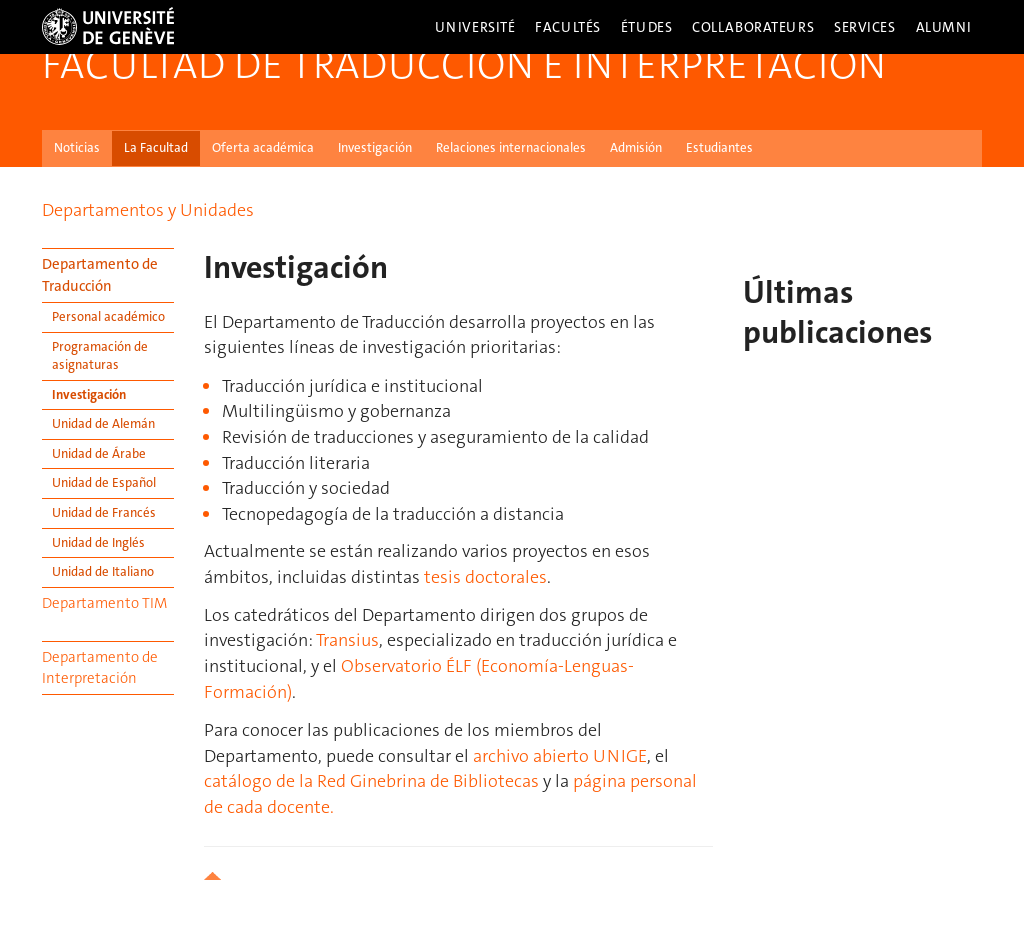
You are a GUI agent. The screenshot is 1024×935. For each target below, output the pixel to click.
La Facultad (156, 147)
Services (865, 27)
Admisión (636, 147)
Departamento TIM (104, 603)
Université (475, 27)
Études (646, 27)
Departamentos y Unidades (148, 210)
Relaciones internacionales (511, 147)
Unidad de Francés (104, 512)
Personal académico (108, 316)
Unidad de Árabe (99, 453)
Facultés (568, 27)
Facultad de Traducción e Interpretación (464, 65)
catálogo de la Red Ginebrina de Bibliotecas (371, 781)
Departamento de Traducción (100, 274)
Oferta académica (263, 147)
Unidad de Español (104, 482)
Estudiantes (719, 147)
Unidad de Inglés (98, 542)
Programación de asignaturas (100, 356)
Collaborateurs (753, 27)
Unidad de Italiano (103, 571)
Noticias (77, 147)
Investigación (375, 147)
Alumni (944, 27)
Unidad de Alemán (103, 423)
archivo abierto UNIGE (560, 756)
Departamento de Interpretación (100, 667)
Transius (347, 640)
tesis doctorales (485, 577)
